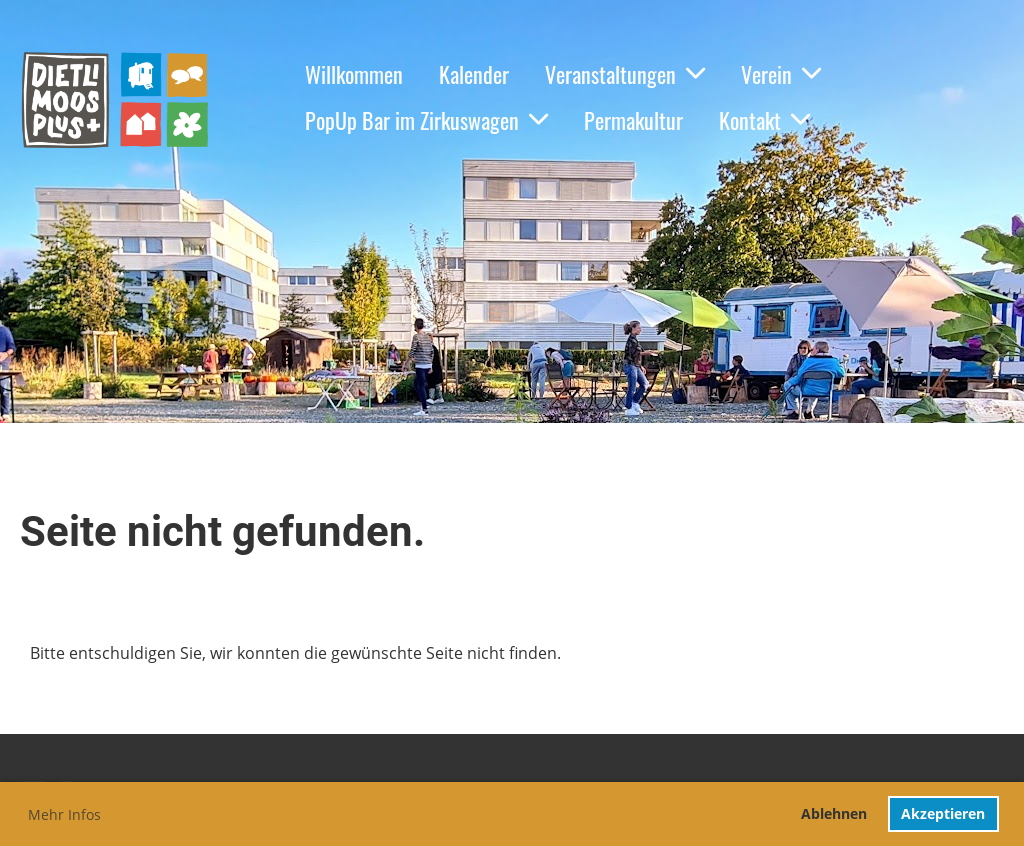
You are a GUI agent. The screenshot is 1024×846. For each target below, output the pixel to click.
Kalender (474, 74)
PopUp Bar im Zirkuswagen (426, 120)
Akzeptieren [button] (943, 813)
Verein (781, 74)
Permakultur (633, 120)
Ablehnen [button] (834, 813)
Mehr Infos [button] (64, 814)
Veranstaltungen (625, 74)
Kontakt (764, 120)
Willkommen (354, 74)
